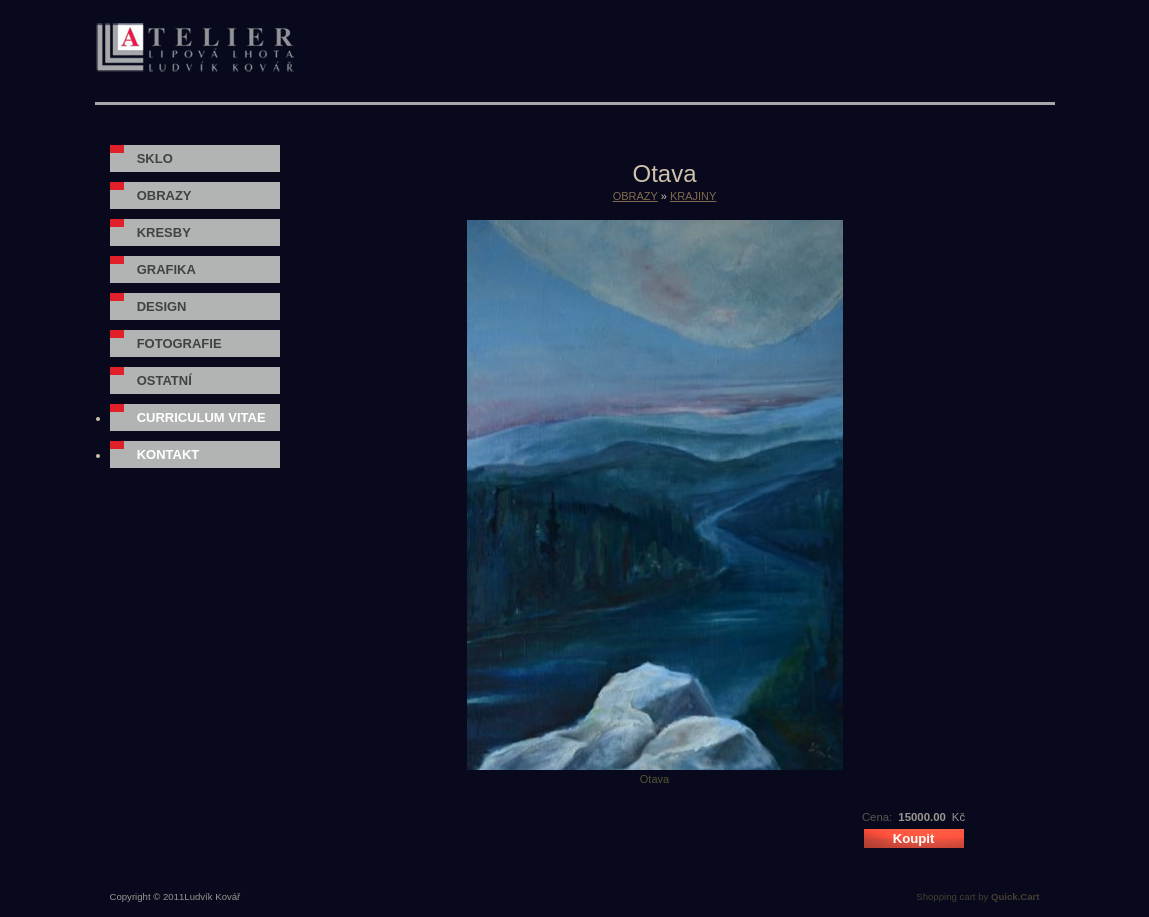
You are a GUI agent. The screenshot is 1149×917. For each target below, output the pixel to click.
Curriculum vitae (201, 417)
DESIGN (162, 306)
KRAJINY (693, 196)
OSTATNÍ (164, 380)
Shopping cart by (977, 896)
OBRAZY (164, 195)
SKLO (155, 158)
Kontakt (168, 454)
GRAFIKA (166, 269)
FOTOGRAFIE (179, 343)
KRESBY (164, 232)
